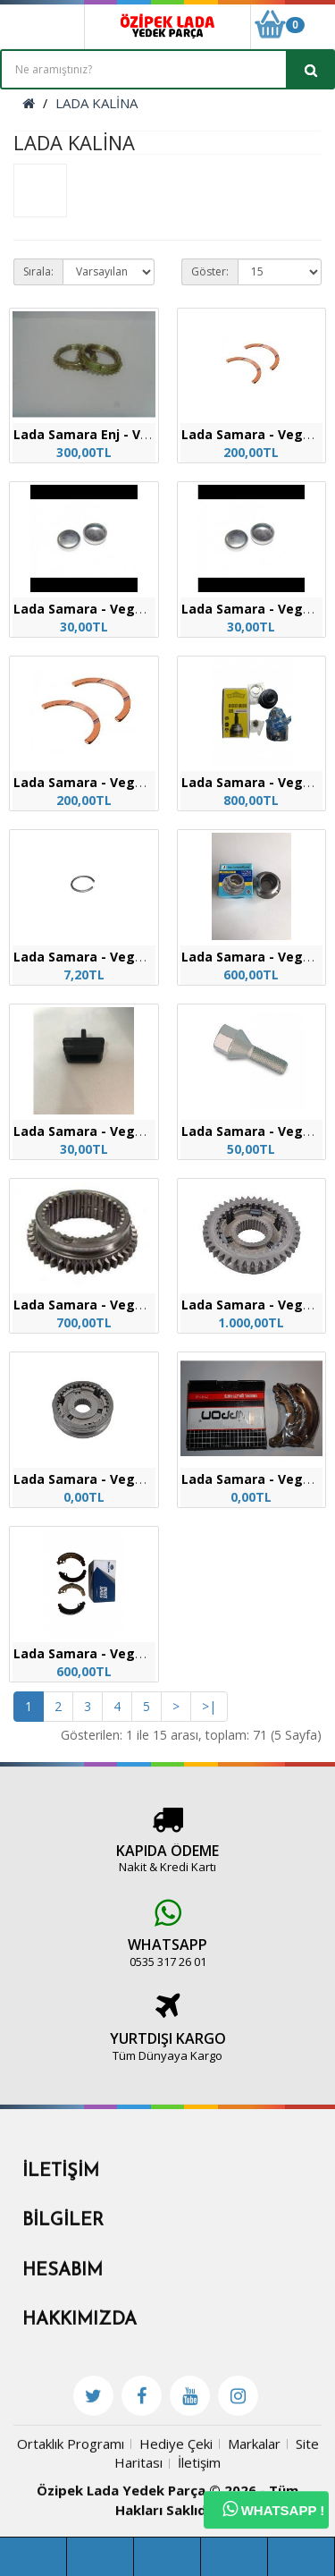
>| (209, 1706)
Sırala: (38, 271)
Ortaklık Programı (70, 2533)
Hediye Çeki (176, 2533)
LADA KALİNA (96, 103)
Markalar (254, 2533)
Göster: (210, 271)
